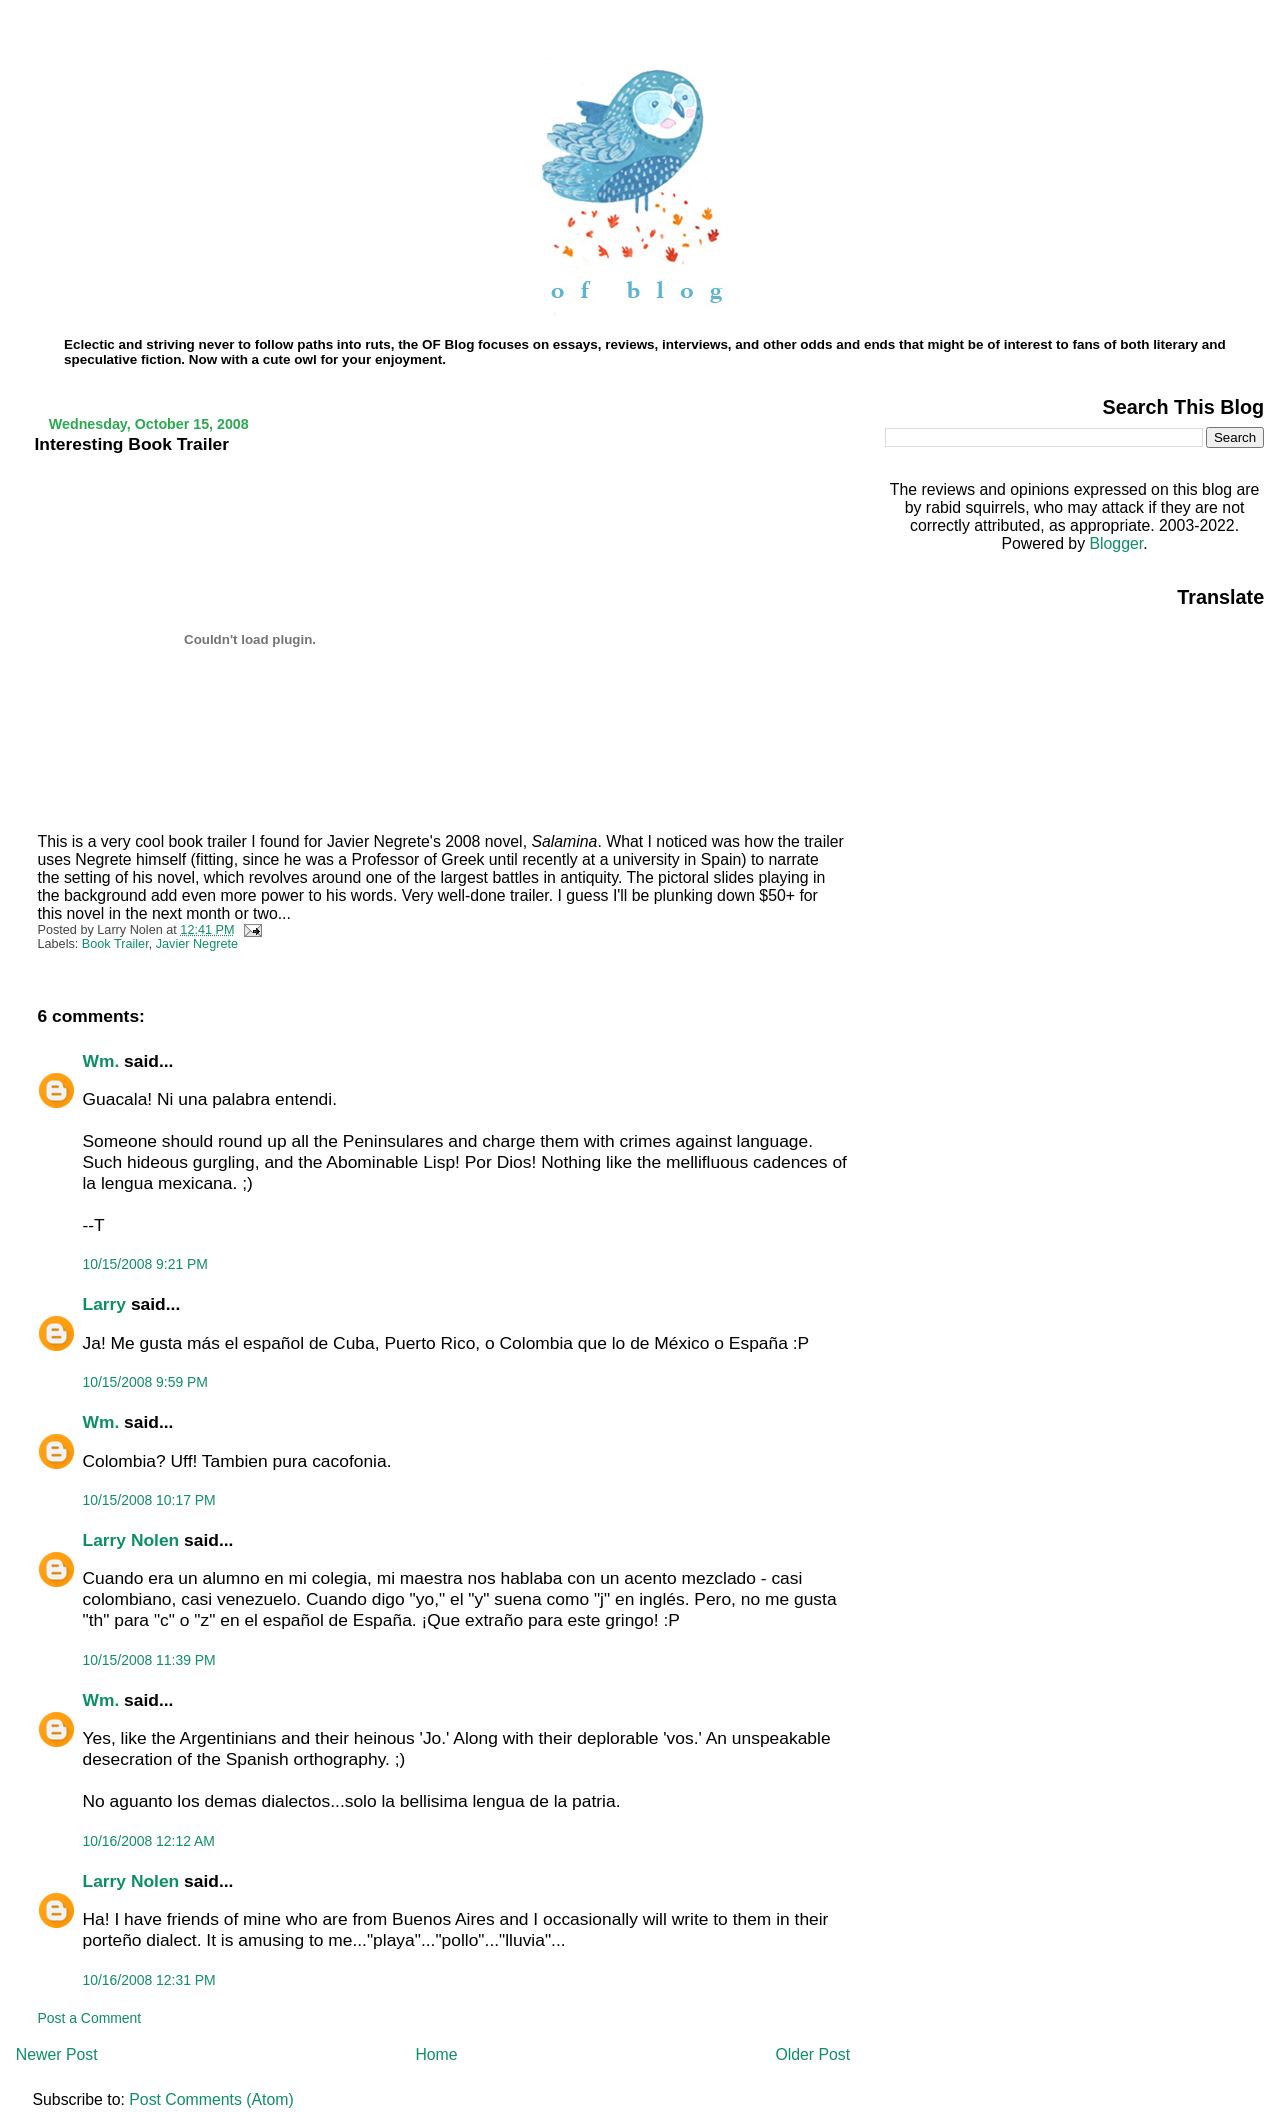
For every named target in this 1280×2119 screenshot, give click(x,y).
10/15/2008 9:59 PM (145, 1382)
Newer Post (57, 2054)
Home (436, 2054)
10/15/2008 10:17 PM (149, 1500)
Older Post (812, 2054)
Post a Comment (90, 2018)
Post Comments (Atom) (211, 2099)
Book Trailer (115, 944)
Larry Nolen (131, 1540)
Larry (105, 1304)
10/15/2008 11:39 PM (149, 1660)
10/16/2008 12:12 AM (149, 1841)
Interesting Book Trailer (132, 444)
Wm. (101, 1061)
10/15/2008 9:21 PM (145, 1264)
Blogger (1116, 543)
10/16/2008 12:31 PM (149, 1980)
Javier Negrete (197, 944)
